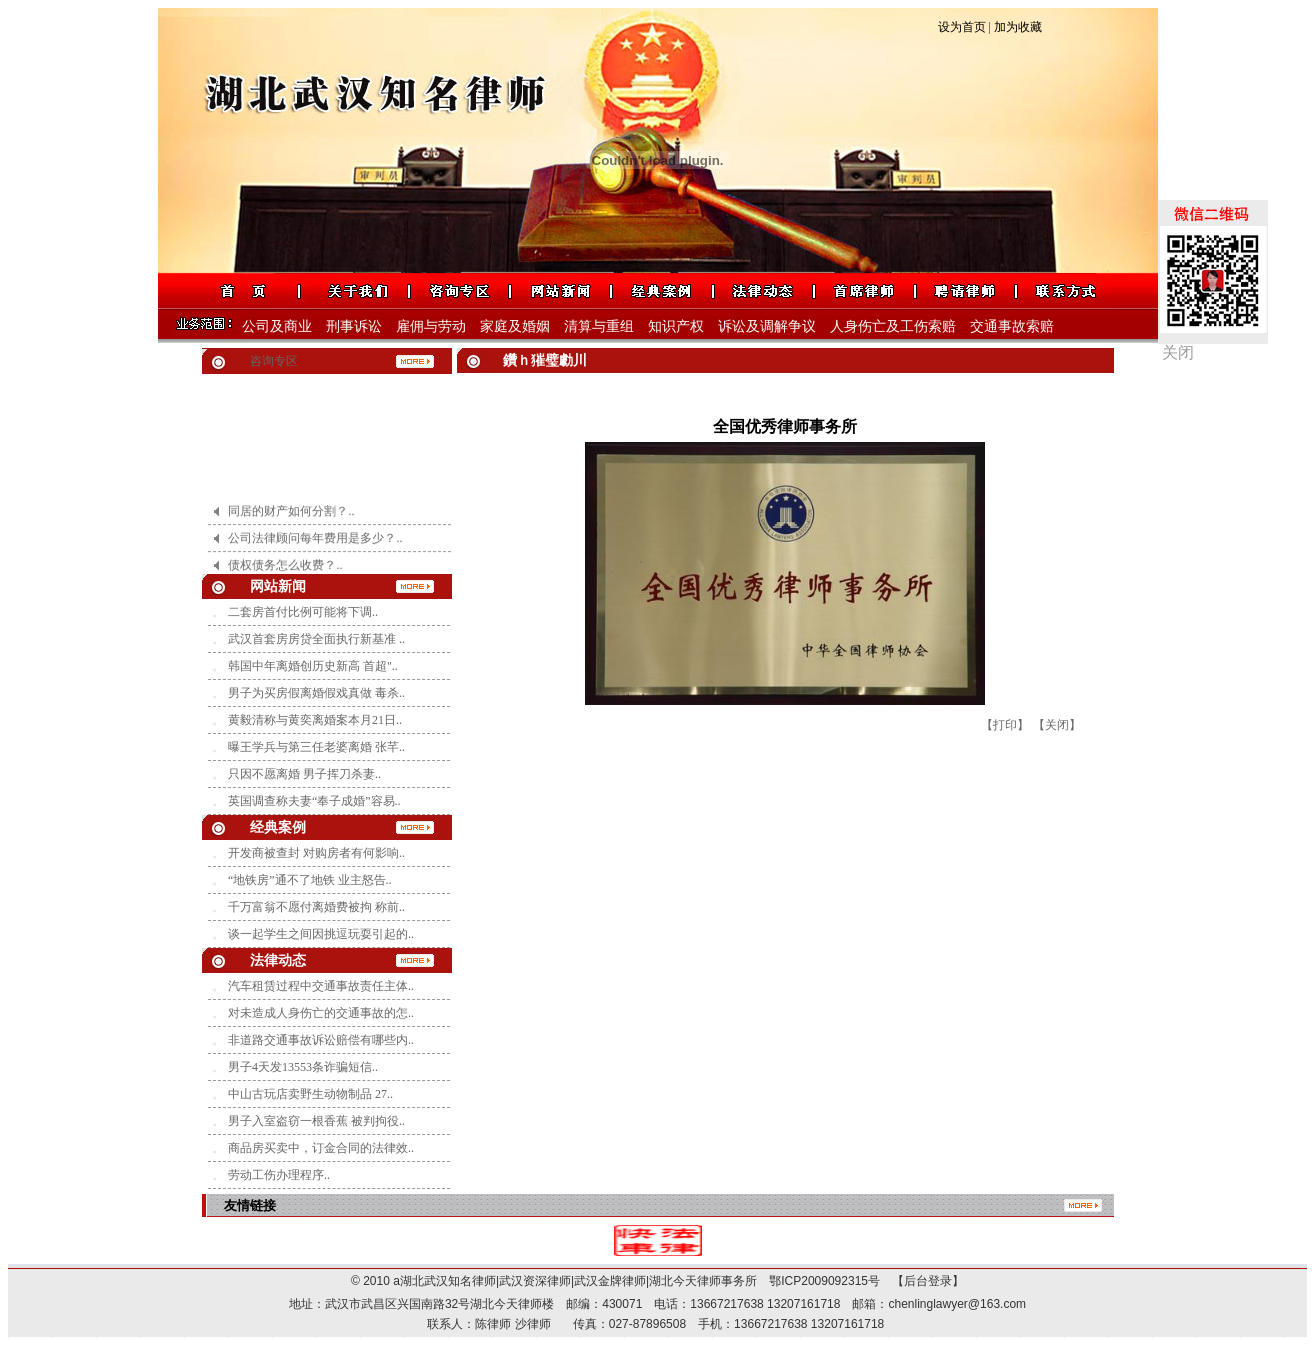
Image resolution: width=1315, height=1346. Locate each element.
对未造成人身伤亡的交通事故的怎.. (321, 1013)
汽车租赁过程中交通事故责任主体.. (321, 986)
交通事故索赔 (1012, 326)
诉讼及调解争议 (767, 326)
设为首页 (962, 27)
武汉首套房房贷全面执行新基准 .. (316, 639)
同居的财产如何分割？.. (291, 520)
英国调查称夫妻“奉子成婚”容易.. (314, 801)
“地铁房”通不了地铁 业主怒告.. (310, 880)
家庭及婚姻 (515, 326)
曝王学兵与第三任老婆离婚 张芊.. (316, 747)
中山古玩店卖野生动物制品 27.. (310, 1094)
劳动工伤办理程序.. (279, 1175)
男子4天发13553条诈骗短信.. (303, 1067)
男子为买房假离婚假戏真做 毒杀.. (316, 693)
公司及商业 (277, 326)
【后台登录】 (922, 1281)
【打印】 (1005, 725)
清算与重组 (599, 326)
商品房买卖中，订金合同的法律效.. (321, 1148)
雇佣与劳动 (431, 326)
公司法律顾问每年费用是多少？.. (315, 547)
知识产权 (676, 326)
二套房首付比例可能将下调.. (303, 612)
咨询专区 (274, 361)
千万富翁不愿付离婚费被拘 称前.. (316, 907)
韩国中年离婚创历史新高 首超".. (313, 666)
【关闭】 (1057, 725)
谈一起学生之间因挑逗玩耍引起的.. (321, 934)
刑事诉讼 (354, 326)
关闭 (1178, 352)
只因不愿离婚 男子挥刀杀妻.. (304, 774)
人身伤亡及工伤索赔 (893, 326)
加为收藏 (1018, 27)
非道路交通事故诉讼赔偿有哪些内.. (321, 1040)
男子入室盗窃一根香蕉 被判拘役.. (316, 1121)
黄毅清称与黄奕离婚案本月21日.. (315, 720)
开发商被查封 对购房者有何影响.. (316, 853)
